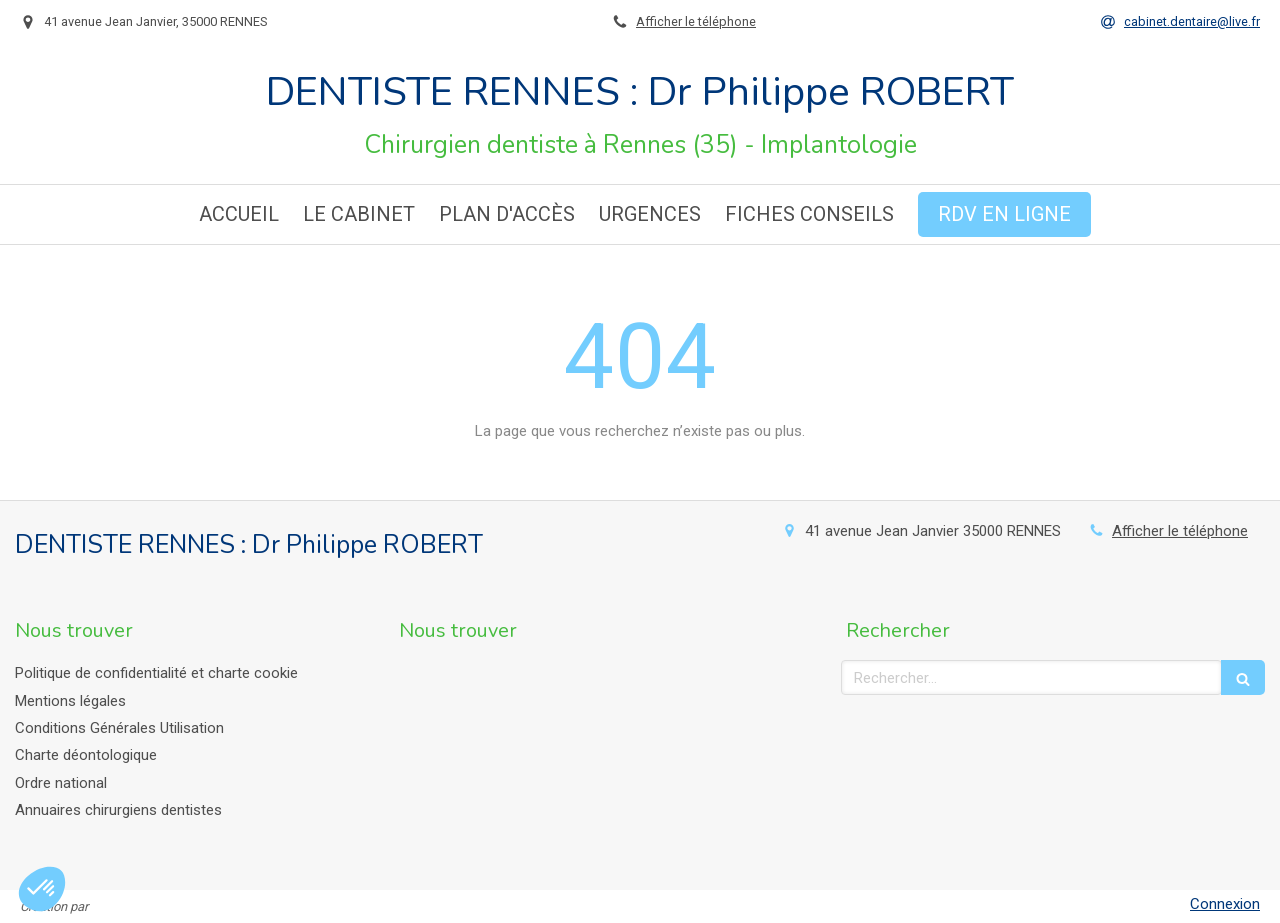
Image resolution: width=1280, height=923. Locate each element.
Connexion (1225, 904)
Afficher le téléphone (696, 21)
